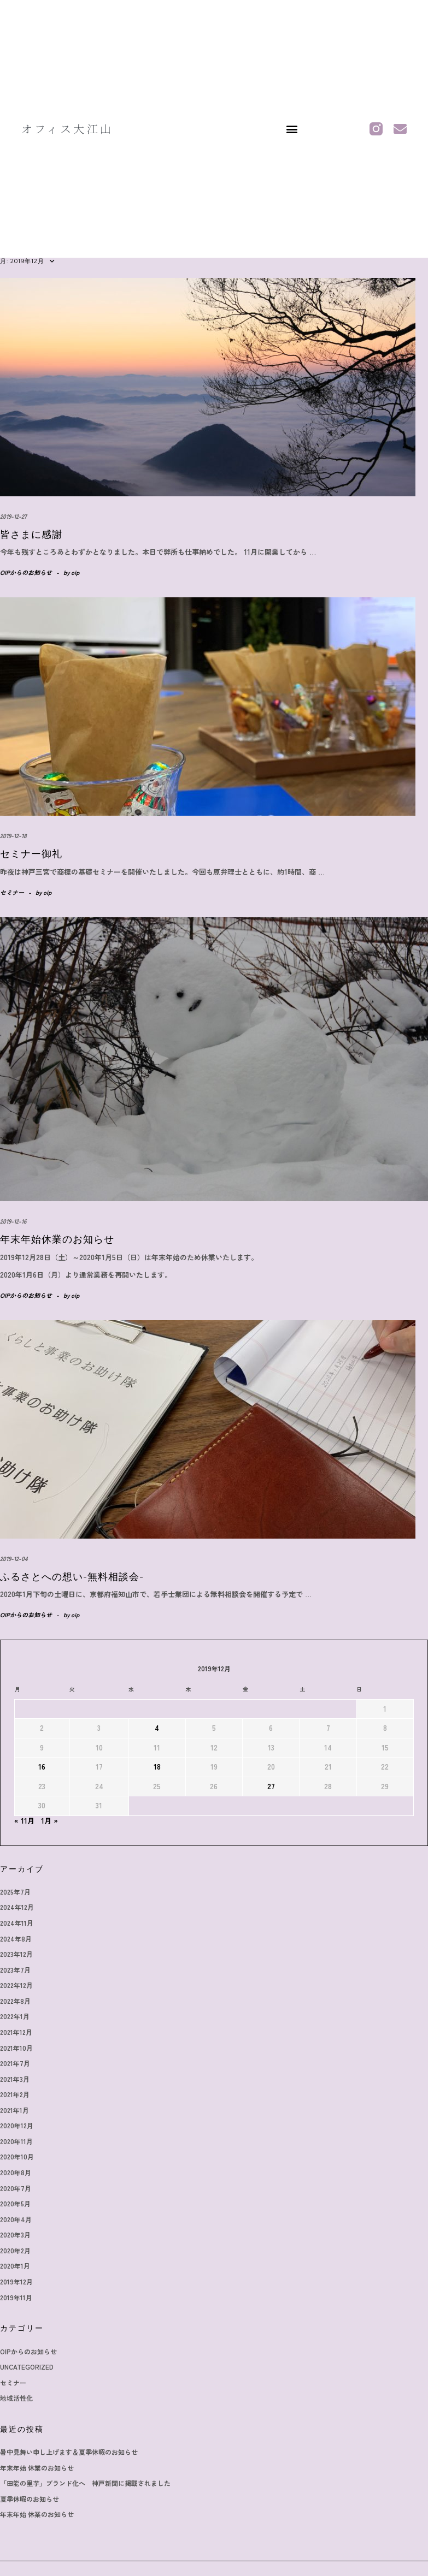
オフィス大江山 (67, 128)
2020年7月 (15, 2188)
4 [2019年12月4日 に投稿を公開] (157, 1728)
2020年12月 (16, 2125)
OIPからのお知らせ (26, 572)
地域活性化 (16, 2397)
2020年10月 (17, 2156)
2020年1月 (15, 2265)
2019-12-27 (13, 516)
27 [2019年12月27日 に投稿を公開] (271, 1786)
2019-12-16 (13, 1220)
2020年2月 (15, 2250)
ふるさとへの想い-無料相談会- (72, 1577)
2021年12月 (16, 2032)
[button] (292, 129)
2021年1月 (14, 2110)
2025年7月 (15, 1891)
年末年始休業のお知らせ (57, 1239)
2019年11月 (16, 2297)
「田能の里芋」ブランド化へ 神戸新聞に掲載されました (85, 2483)
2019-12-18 (13, 835)
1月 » (49, 1820)
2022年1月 (15, 2016)
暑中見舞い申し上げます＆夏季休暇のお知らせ (69, 2451)
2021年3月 (15, 2079)
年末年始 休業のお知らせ (37, 2467)
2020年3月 (15, 2234)
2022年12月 (16, 1985)
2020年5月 (15, 2203)
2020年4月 (16, 2219)
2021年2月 (15, 2094)
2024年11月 (16, 1922)
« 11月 (24, 1820)
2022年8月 (15, 2000)
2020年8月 (15, 2172)
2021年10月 (16, 2047)
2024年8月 (16, 1938)
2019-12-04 (13, 1558)
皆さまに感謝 (31, 535)
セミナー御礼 (31, 854)
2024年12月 (17, 1907)
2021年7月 (15, 2063)
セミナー (12, 892)
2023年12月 (16, 1953)
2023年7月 (15, 1969)
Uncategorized (27, 2366)
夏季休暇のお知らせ (29, 2498)
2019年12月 (16, 2281)
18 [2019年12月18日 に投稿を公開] (157, 1766)
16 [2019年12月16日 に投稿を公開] (41, 1766)
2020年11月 (16, 2141)
